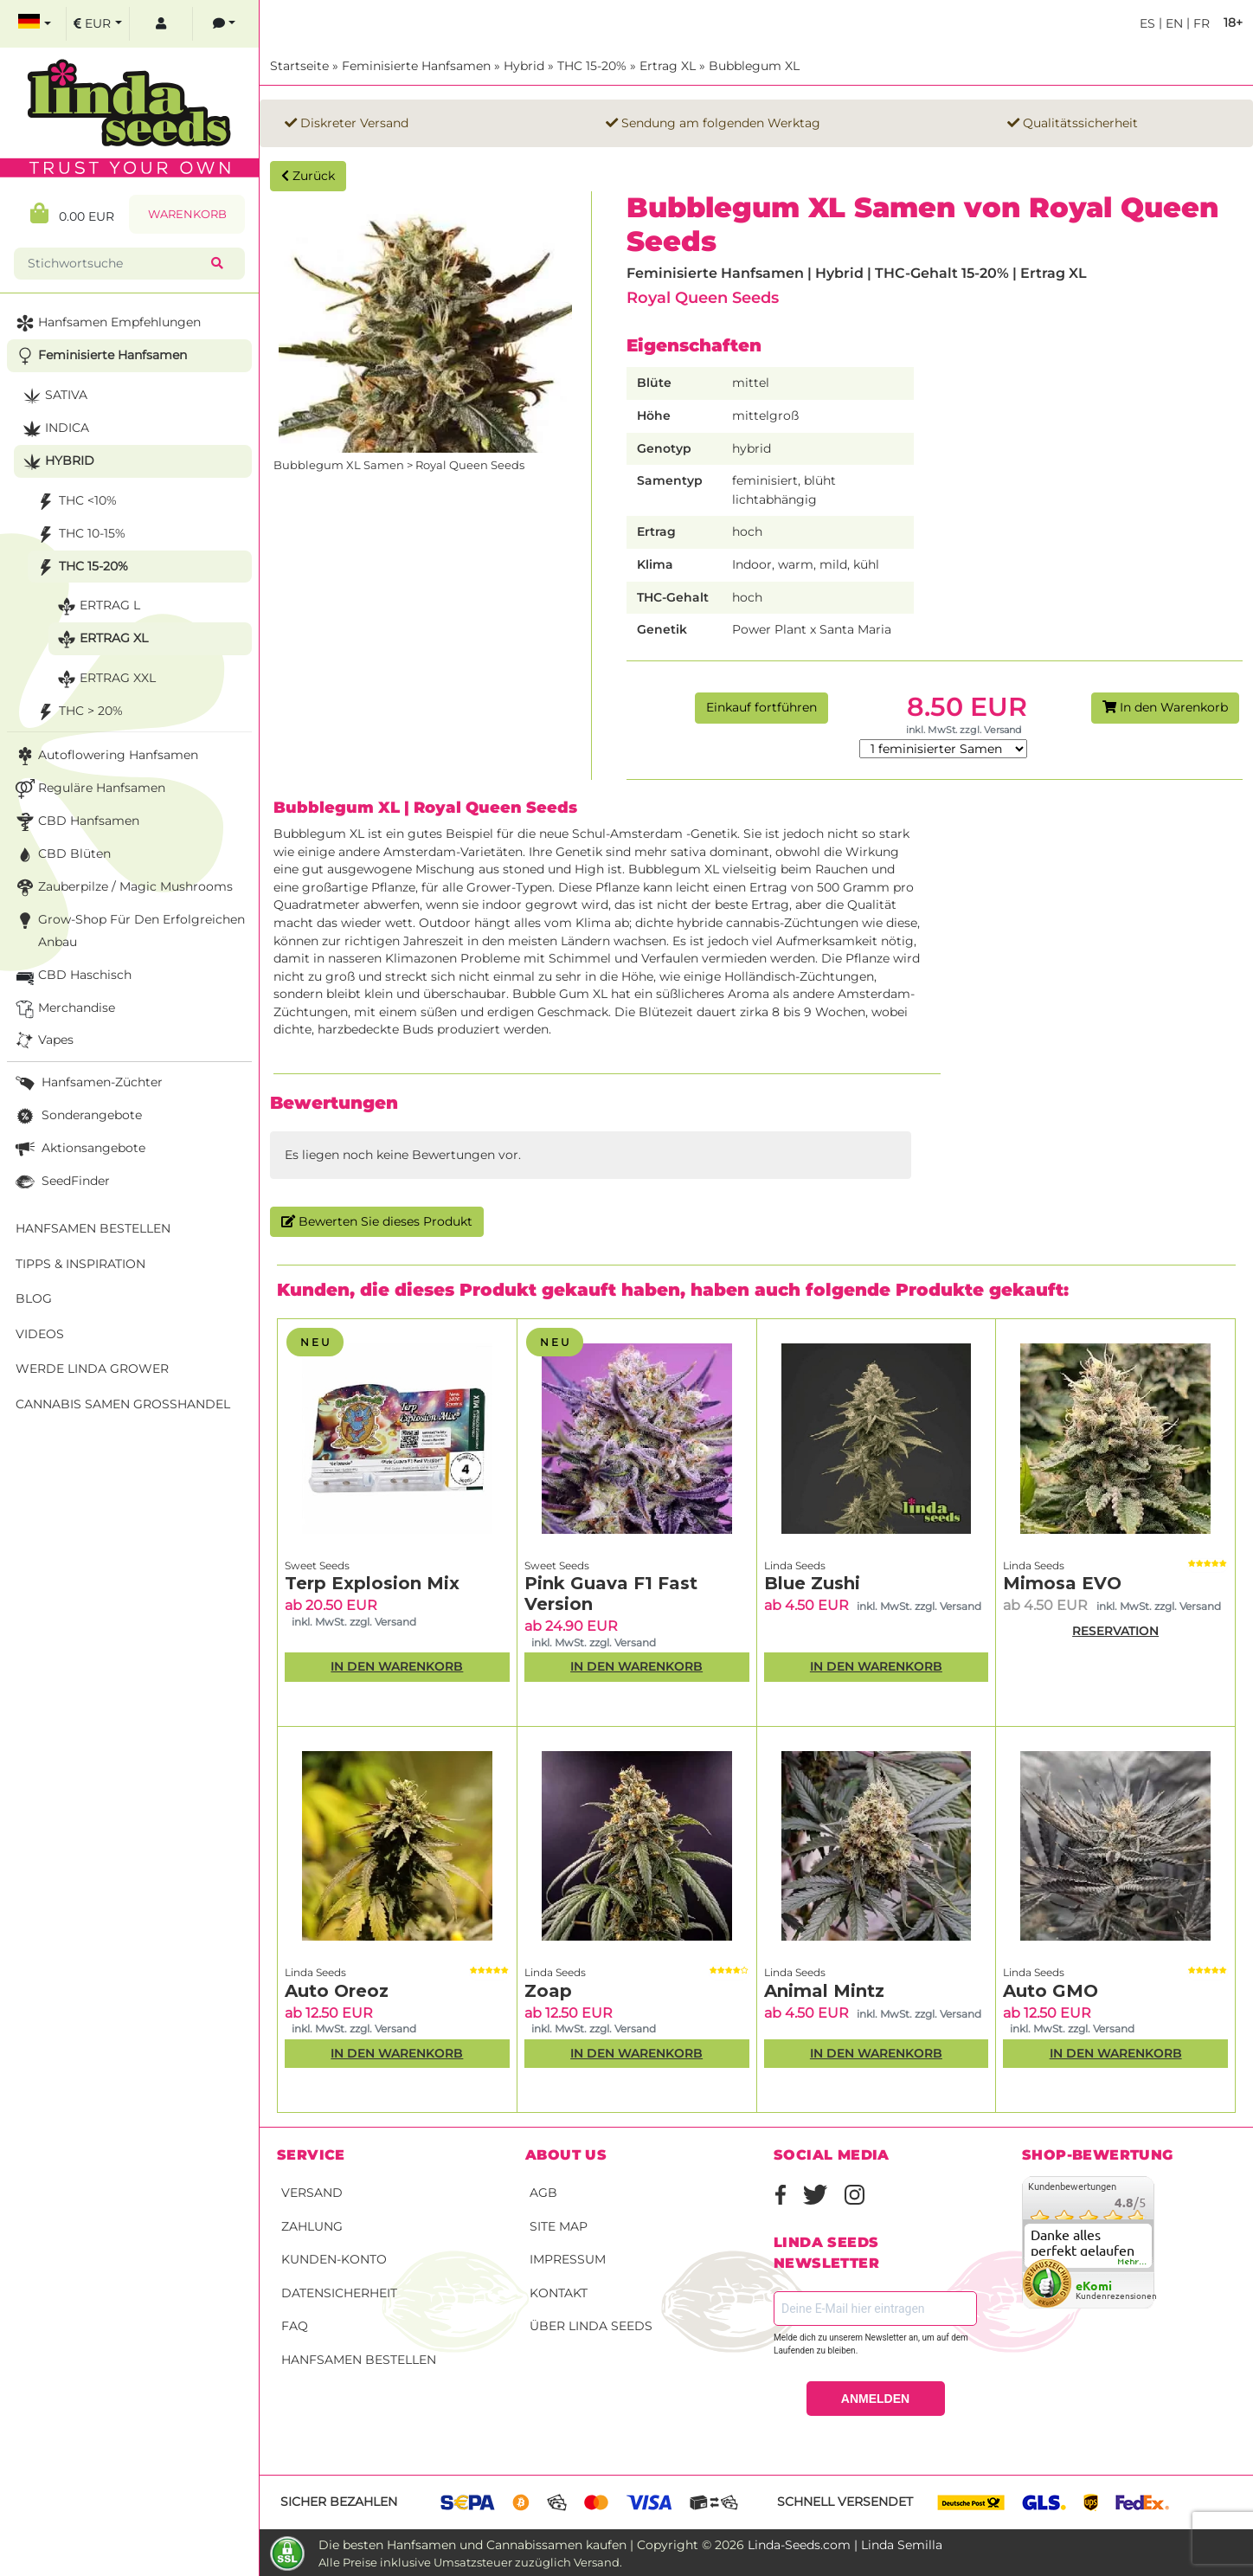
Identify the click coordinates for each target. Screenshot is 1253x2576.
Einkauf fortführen (761, 707)
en (1172, 23)
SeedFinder (61, 1182)
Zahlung (312, 2226)
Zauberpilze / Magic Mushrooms (122, 887)
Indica (54, 429)
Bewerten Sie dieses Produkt (376, 1221)
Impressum (568, 2259)
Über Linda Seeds (591, 2326)
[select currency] (98, 24)
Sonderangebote (77, 1116)
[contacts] (224, 24)
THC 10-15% (79, 534)
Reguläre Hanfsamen (88, 789)
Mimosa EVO (1062, 1583)
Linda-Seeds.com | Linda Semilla (845, 2545)
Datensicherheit (339, 2293)
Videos (40, 1334)
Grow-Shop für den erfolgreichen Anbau (128, 929)
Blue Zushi (812, 1583)
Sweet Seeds (317, 1565)
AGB (543, 2192)
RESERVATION (1115, 1631)
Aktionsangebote (78, 1149)
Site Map (559, 2226)
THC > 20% (78, 712)
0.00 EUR (72, 213)
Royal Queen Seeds (702, 297)
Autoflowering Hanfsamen (105, 756)
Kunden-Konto (334, 2259)
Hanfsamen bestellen (358, 2359)
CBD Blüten (61, 854)
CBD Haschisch (72, 976)
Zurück (308, 176)
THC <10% (75, 501)
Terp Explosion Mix (372, 1583)
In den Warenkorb (1165, 707)
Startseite (299, 66)
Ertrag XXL (105, 679)
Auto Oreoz (337, 1990)
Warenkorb (187, 214)
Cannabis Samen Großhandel (123, 1404)
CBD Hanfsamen (75, 822)
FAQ (294, 2326)
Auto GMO (1050, 1990)
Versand (312, 2192)
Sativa (53, 396)
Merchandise (63, 1009)
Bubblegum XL (754, 66)
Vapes (43, 1041)
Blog (34, 1298)
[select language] (34, 24)
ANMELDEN (875, 2398)
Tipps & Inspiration (80, 1264)
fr (1200, 23)
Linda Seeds (795, 1565)
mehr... (1132, 2261)
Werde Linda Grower (92, 1368)
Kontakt (559, 2293)
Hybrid (524, 66)
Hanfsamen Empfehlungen (106, 323)
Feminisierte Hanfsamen (416, 66)
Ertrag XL (667, 66)
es (1147, 23)
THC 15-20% (591, 66)
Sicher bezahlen (338, 2501)
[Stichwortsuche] (116, 263)
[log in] (161, 24)
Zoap (548, 1990)
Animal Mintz (824, 1990)
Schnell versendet (845, 2501)
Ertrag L (97, 606)
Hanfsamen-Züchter (87, 1083)
